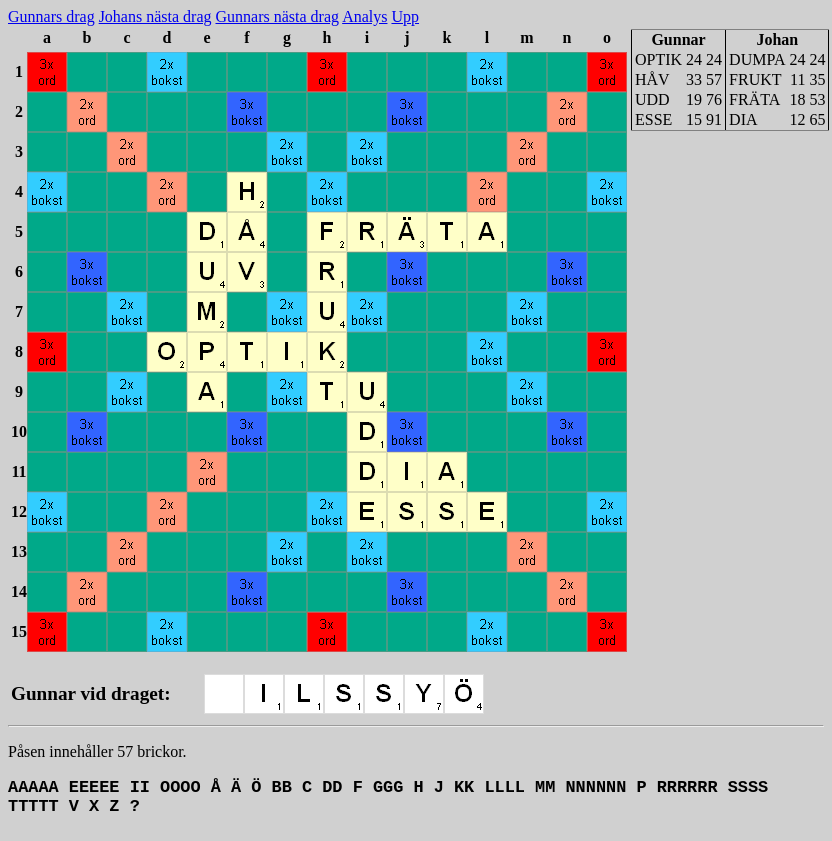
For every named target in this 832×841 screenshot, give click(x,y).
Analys (364, 16)
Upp (405, 16)
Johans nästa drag (155, 16)
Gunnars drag (51, 16)
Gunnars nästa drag (278, 16)
